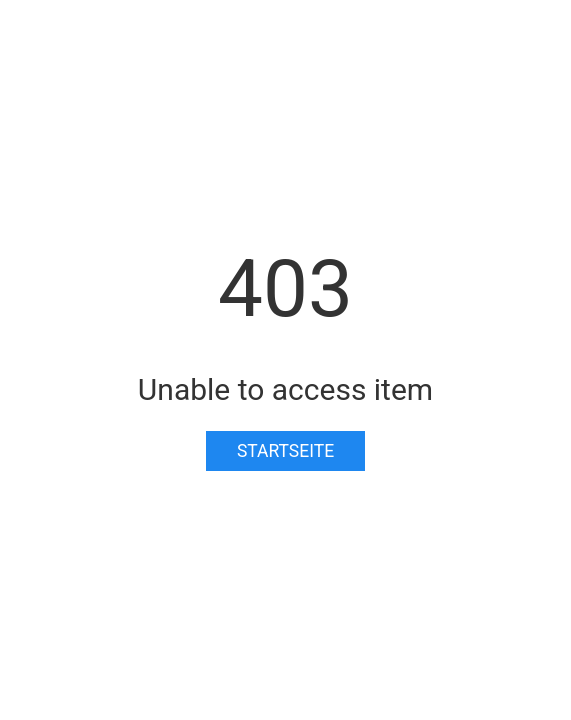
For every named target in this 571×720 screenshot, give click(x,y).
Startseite (285, 451)
